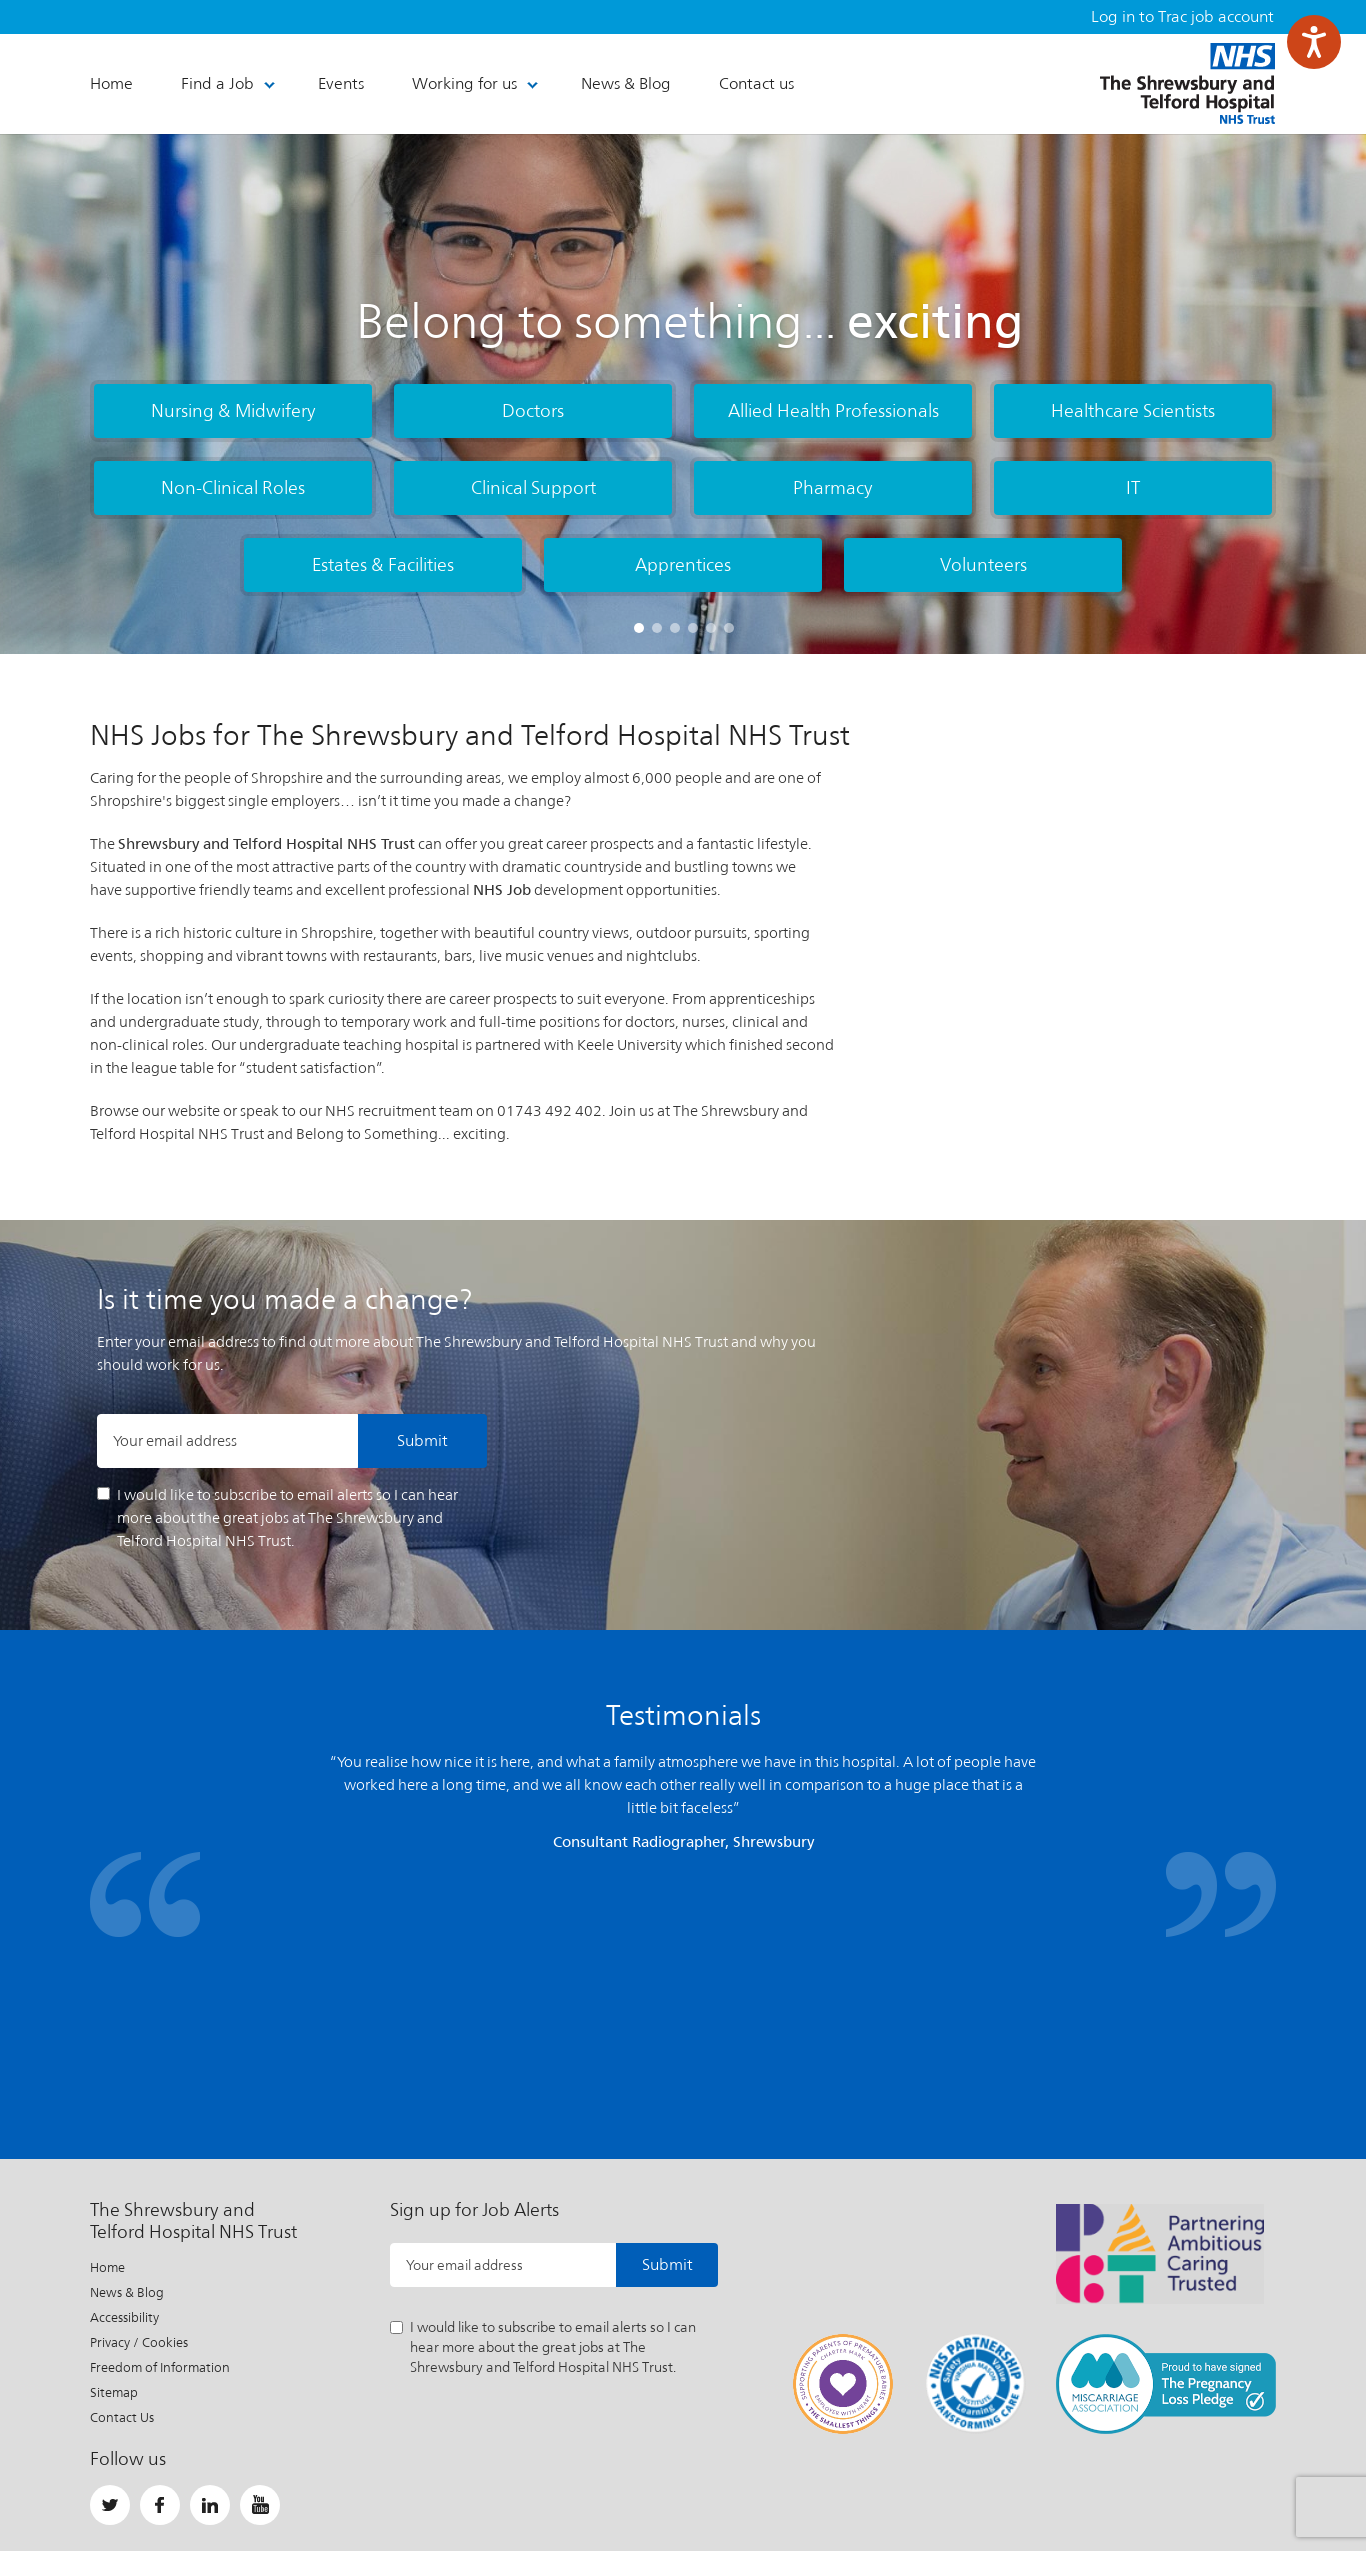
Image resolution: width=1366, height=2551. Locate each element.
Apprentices (683, 564)
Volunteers (983, 564)
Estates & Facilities (383, 564)
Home (107, 2037)
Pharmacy (833, 487)
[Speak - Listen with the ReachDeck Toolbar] (1314, 42)
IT (1133, 487)
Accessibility (124, 2087)
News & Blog (127, 2062)
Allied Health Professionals (833, 410)
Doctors (533, 410)
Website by (1227, 2485)
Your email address (175, 1440)
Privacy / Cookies (139, 2112)
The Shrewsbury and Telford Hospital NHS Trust (1187, 83)
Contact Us (122, 2187)
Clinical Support (533, 487)
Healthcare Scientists (1133, 410)
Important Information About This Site (542, 2485)
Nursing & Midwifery (233, 410)
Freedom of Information (160, 2137)
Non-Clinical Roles (233, 487)
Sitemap (114, 2162)
